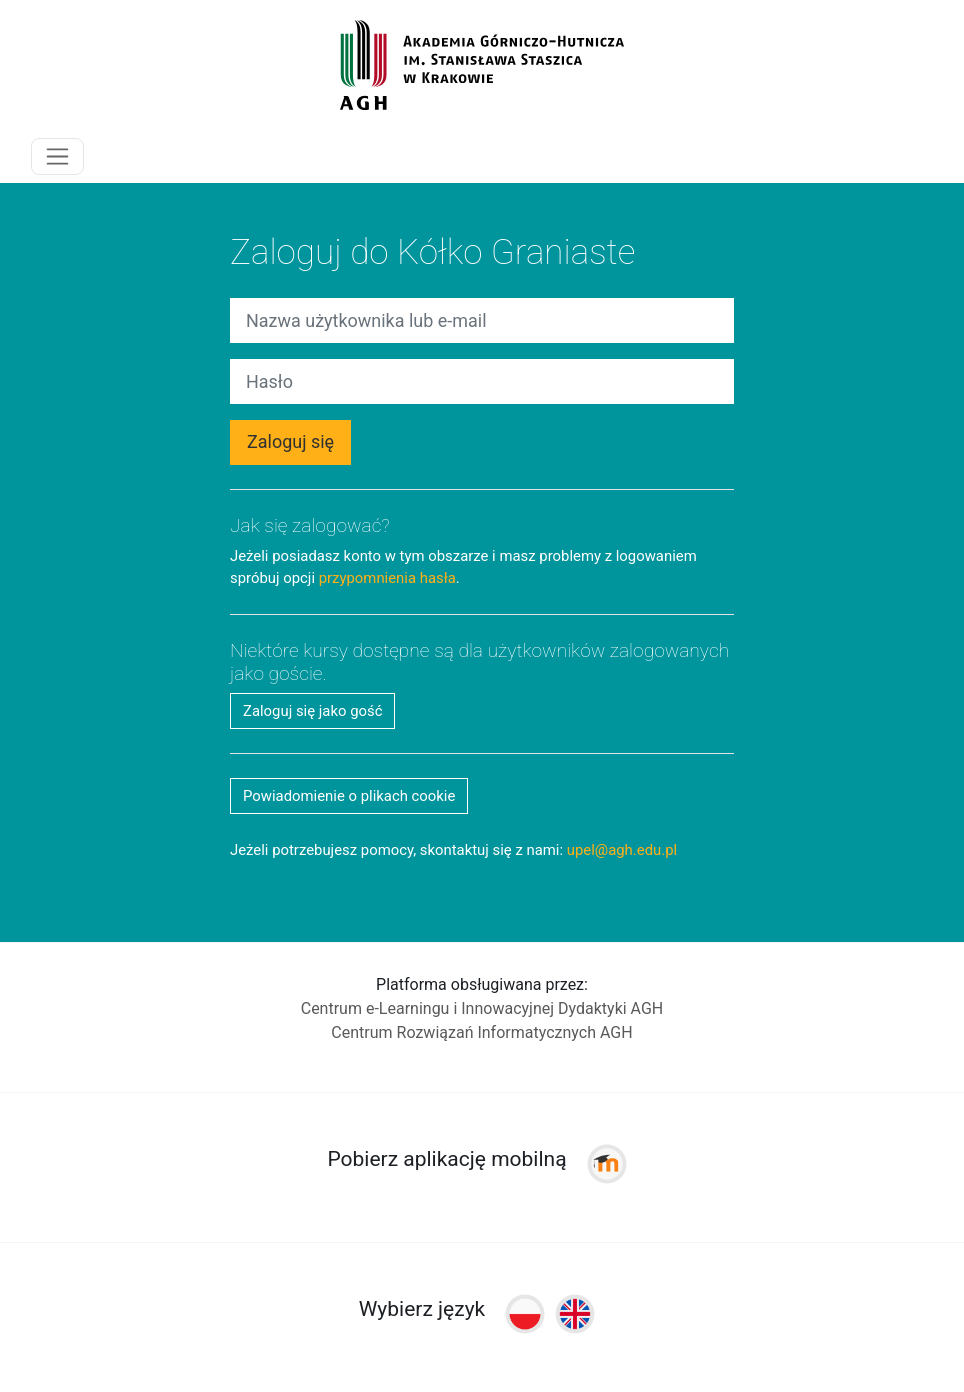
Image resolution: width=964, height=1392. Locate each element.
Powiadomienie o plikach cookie (349, 796)
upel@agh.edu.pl (622, 850)
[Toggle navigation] (57, 156)
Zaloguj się (290, 441)
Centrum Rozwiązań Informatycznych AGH (481, 1032)
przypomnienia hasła (387, 578)
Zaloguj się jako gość (312, 711)
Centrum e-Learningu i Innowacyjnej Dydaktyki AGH (482, 1008)
